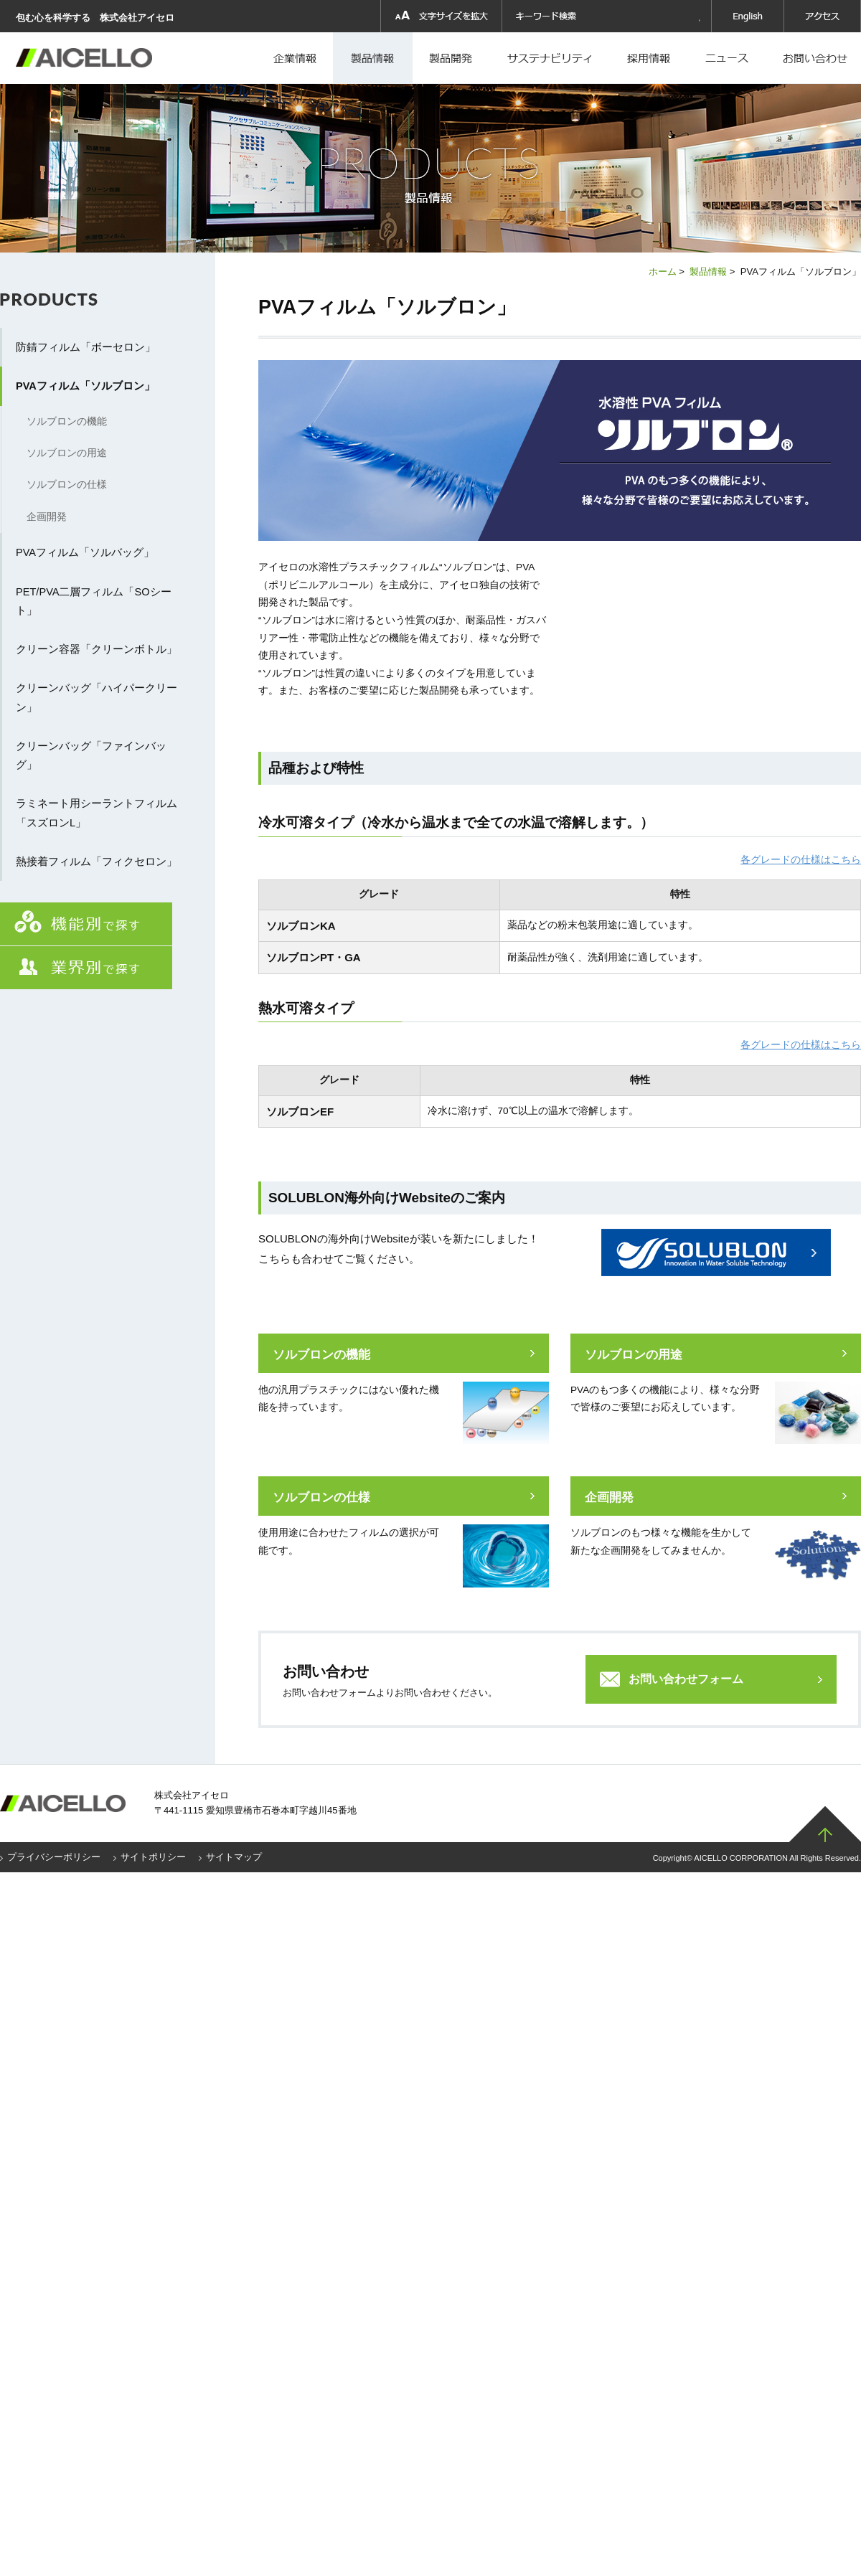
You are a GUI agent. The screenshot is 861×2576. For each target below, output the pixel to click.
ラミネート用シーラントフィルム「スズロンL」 (96, 813)
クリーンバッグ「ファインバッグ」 (91, 755)
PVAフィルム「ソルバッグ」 (85, 552)
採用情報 (552, 58)
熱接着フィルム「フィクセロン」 (96, 861)
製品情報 (373, 58)
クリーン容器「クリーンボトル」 (96, 649)
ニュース (729, 58)
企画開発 (609, 1497)
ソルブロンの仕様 (321, 1497)
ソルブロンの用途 (633, 1355)
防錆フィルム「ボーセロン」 (86, 347)
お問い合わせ (815, 58)
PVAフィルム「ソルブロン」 (85, 386)
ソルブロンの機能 (321, 1355)
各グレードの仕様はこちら (800, 859)
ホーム (663, 271)
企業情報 (296, 58)
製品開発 (452, 58)
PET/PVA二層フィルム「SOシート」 (93, 601)
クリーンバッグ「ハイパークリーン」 (96, 697)
